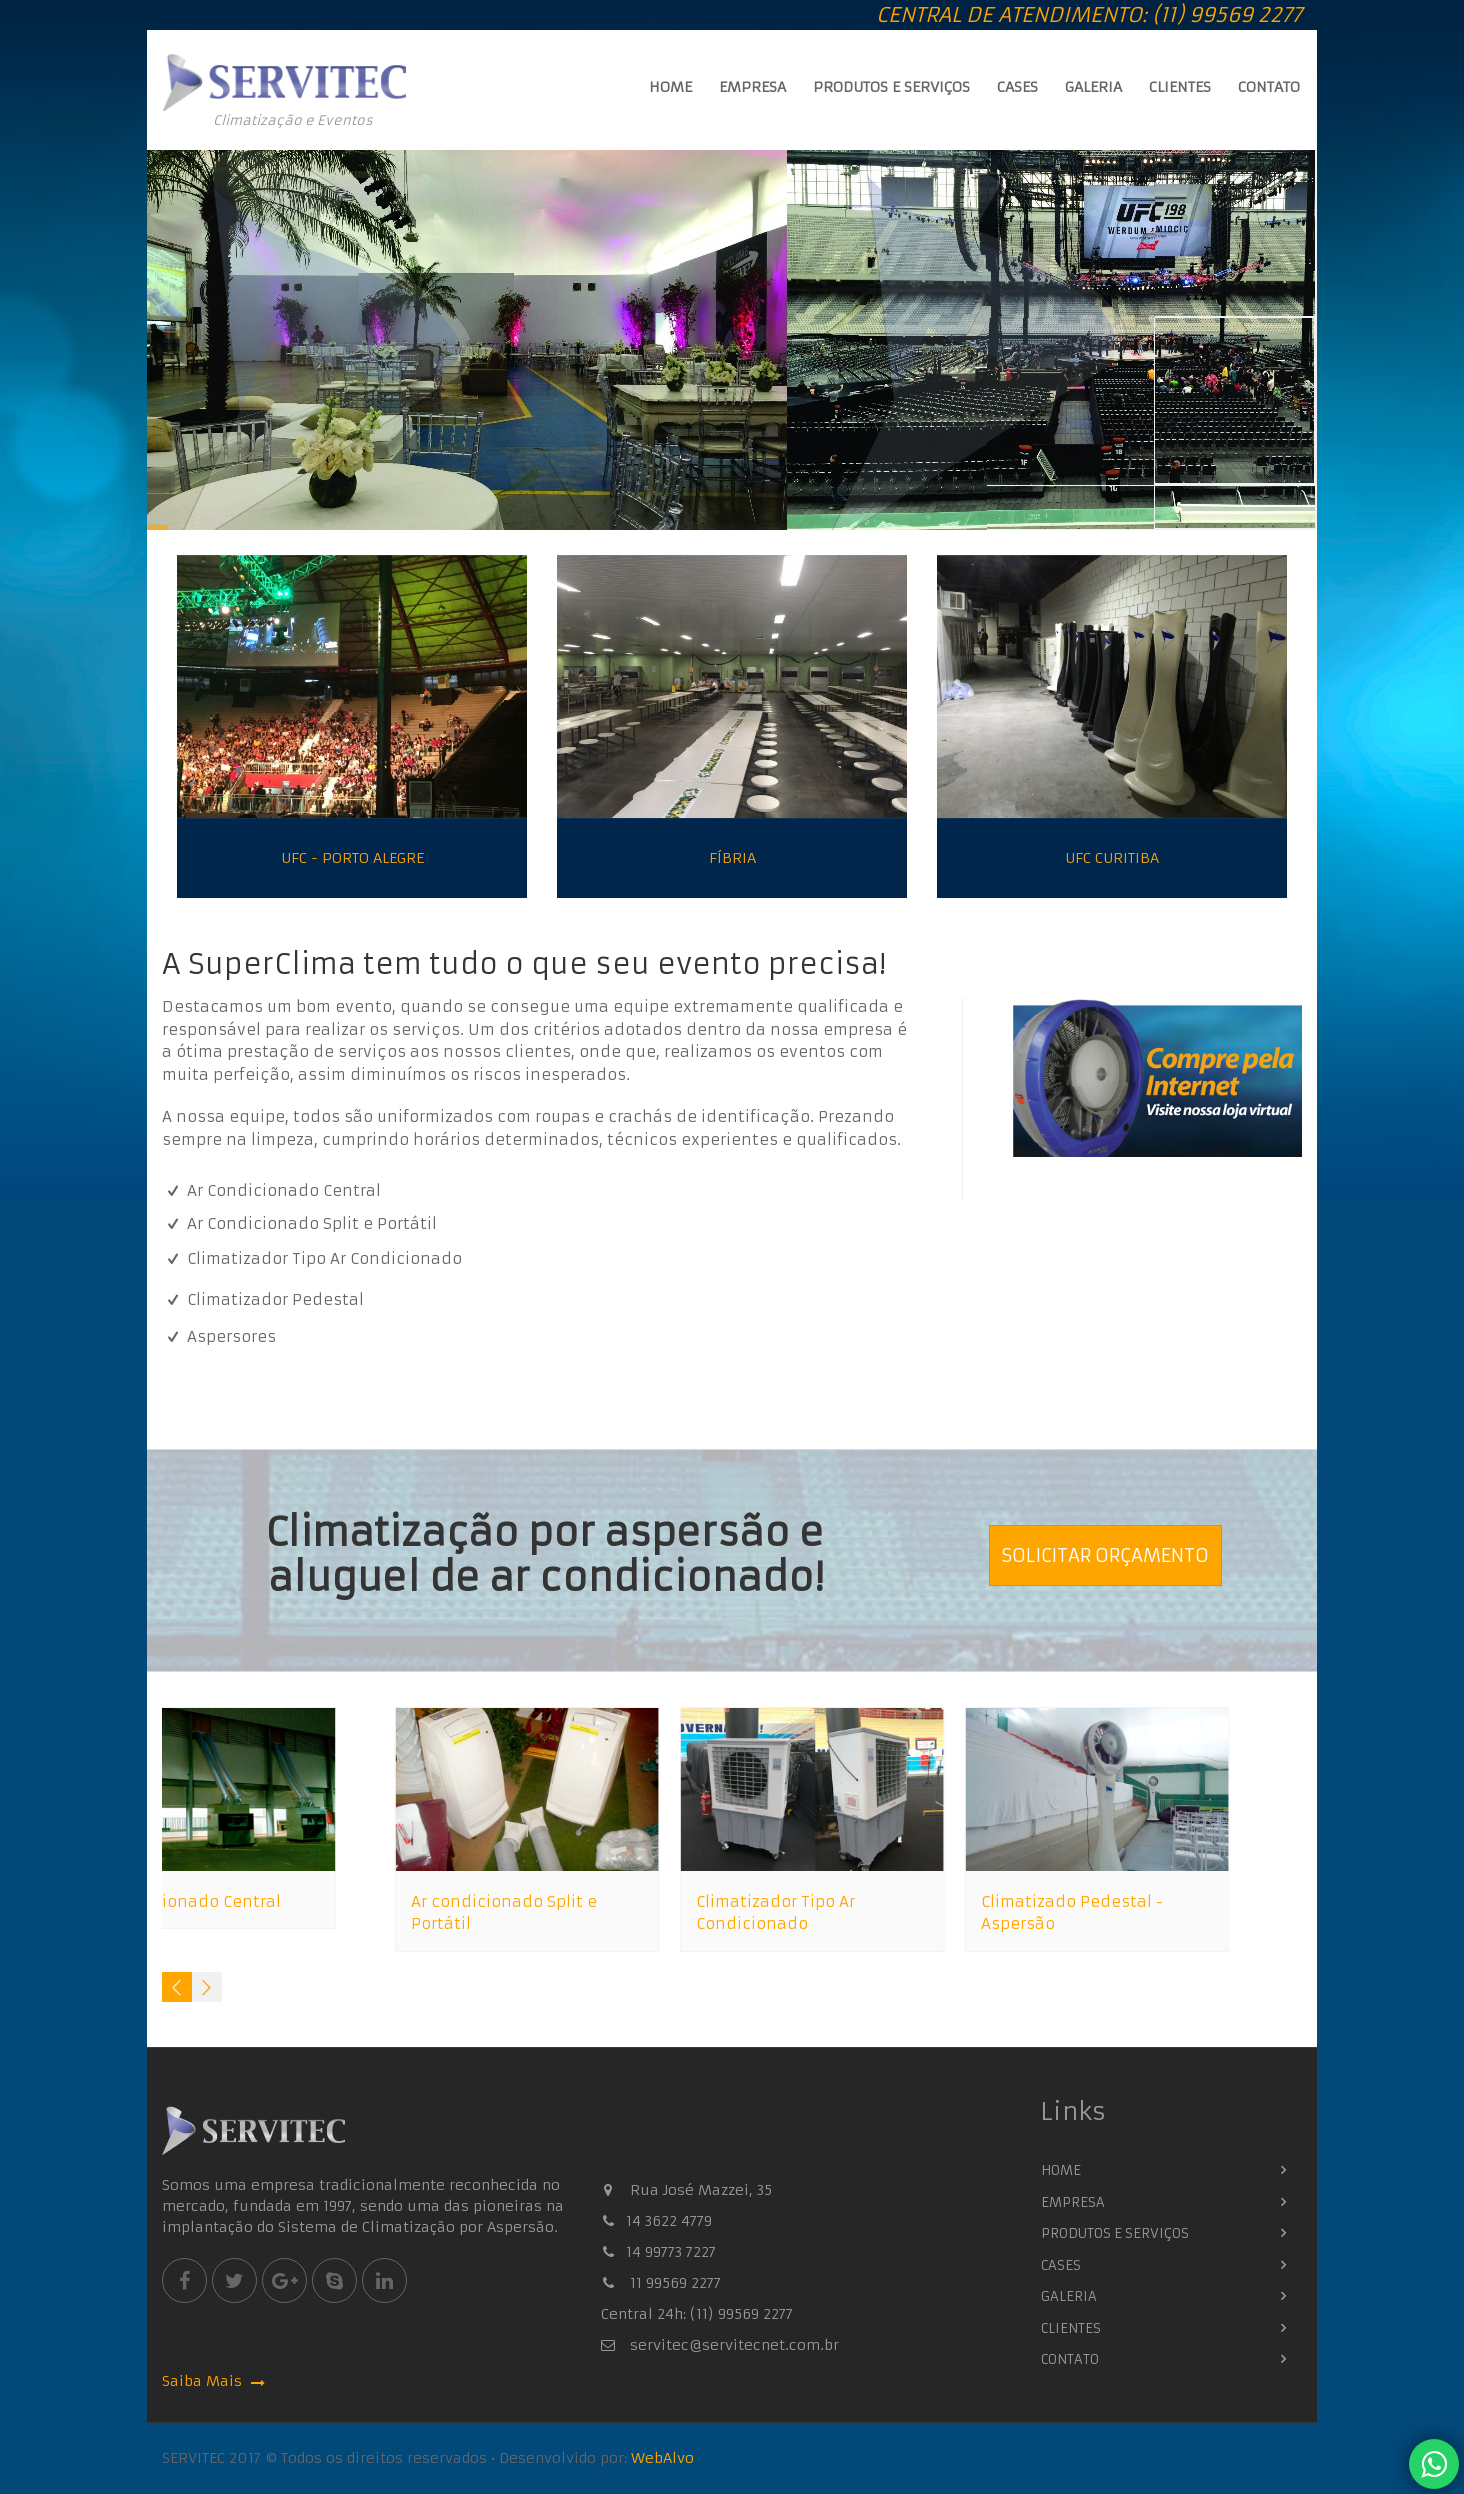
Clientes (1180, 87)
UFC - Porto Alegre (352, 861)
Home (670, 87)
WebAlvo (662, 2458)
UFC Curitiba (1112, 861)
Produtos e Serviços (891, 87)
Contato (1269, 87)
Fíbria (732, 861)
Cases (1017, 87)
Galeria (1093, 87)
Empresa (752, 87)
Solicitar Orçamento (1105, 1555)
